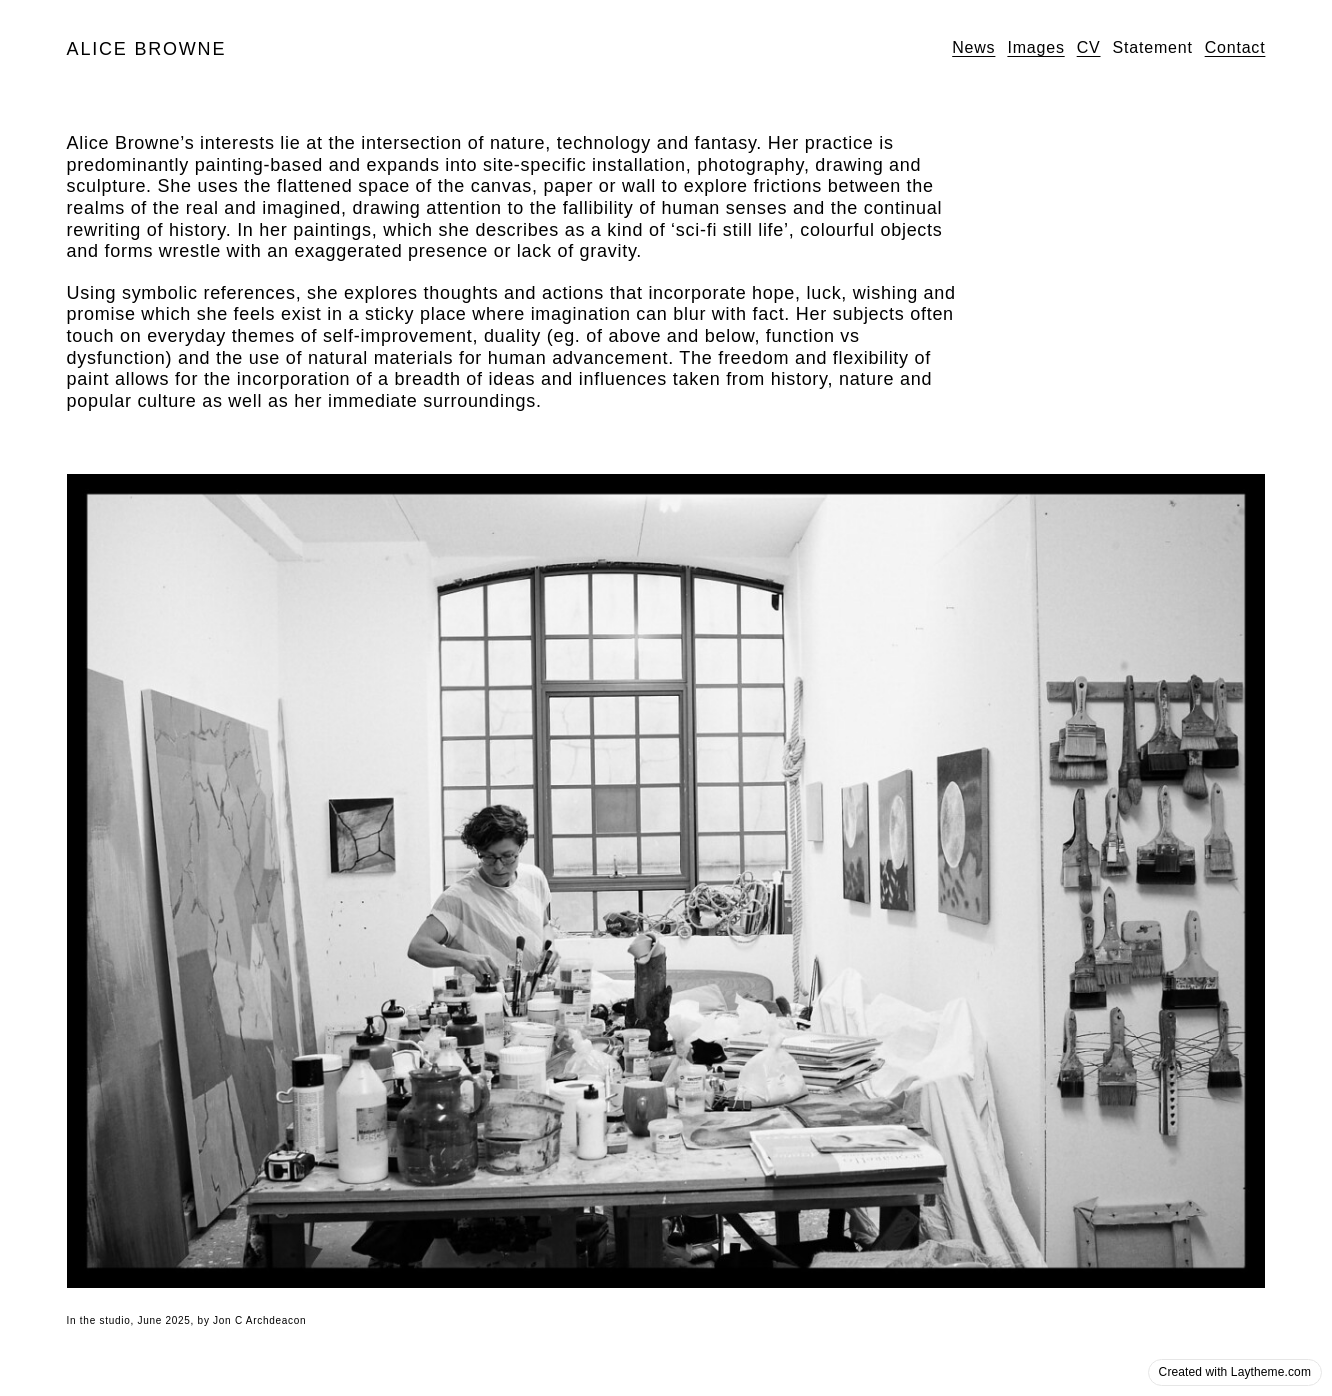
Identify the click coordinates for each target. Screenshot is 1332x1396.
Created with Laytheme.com (1235, 1372)
